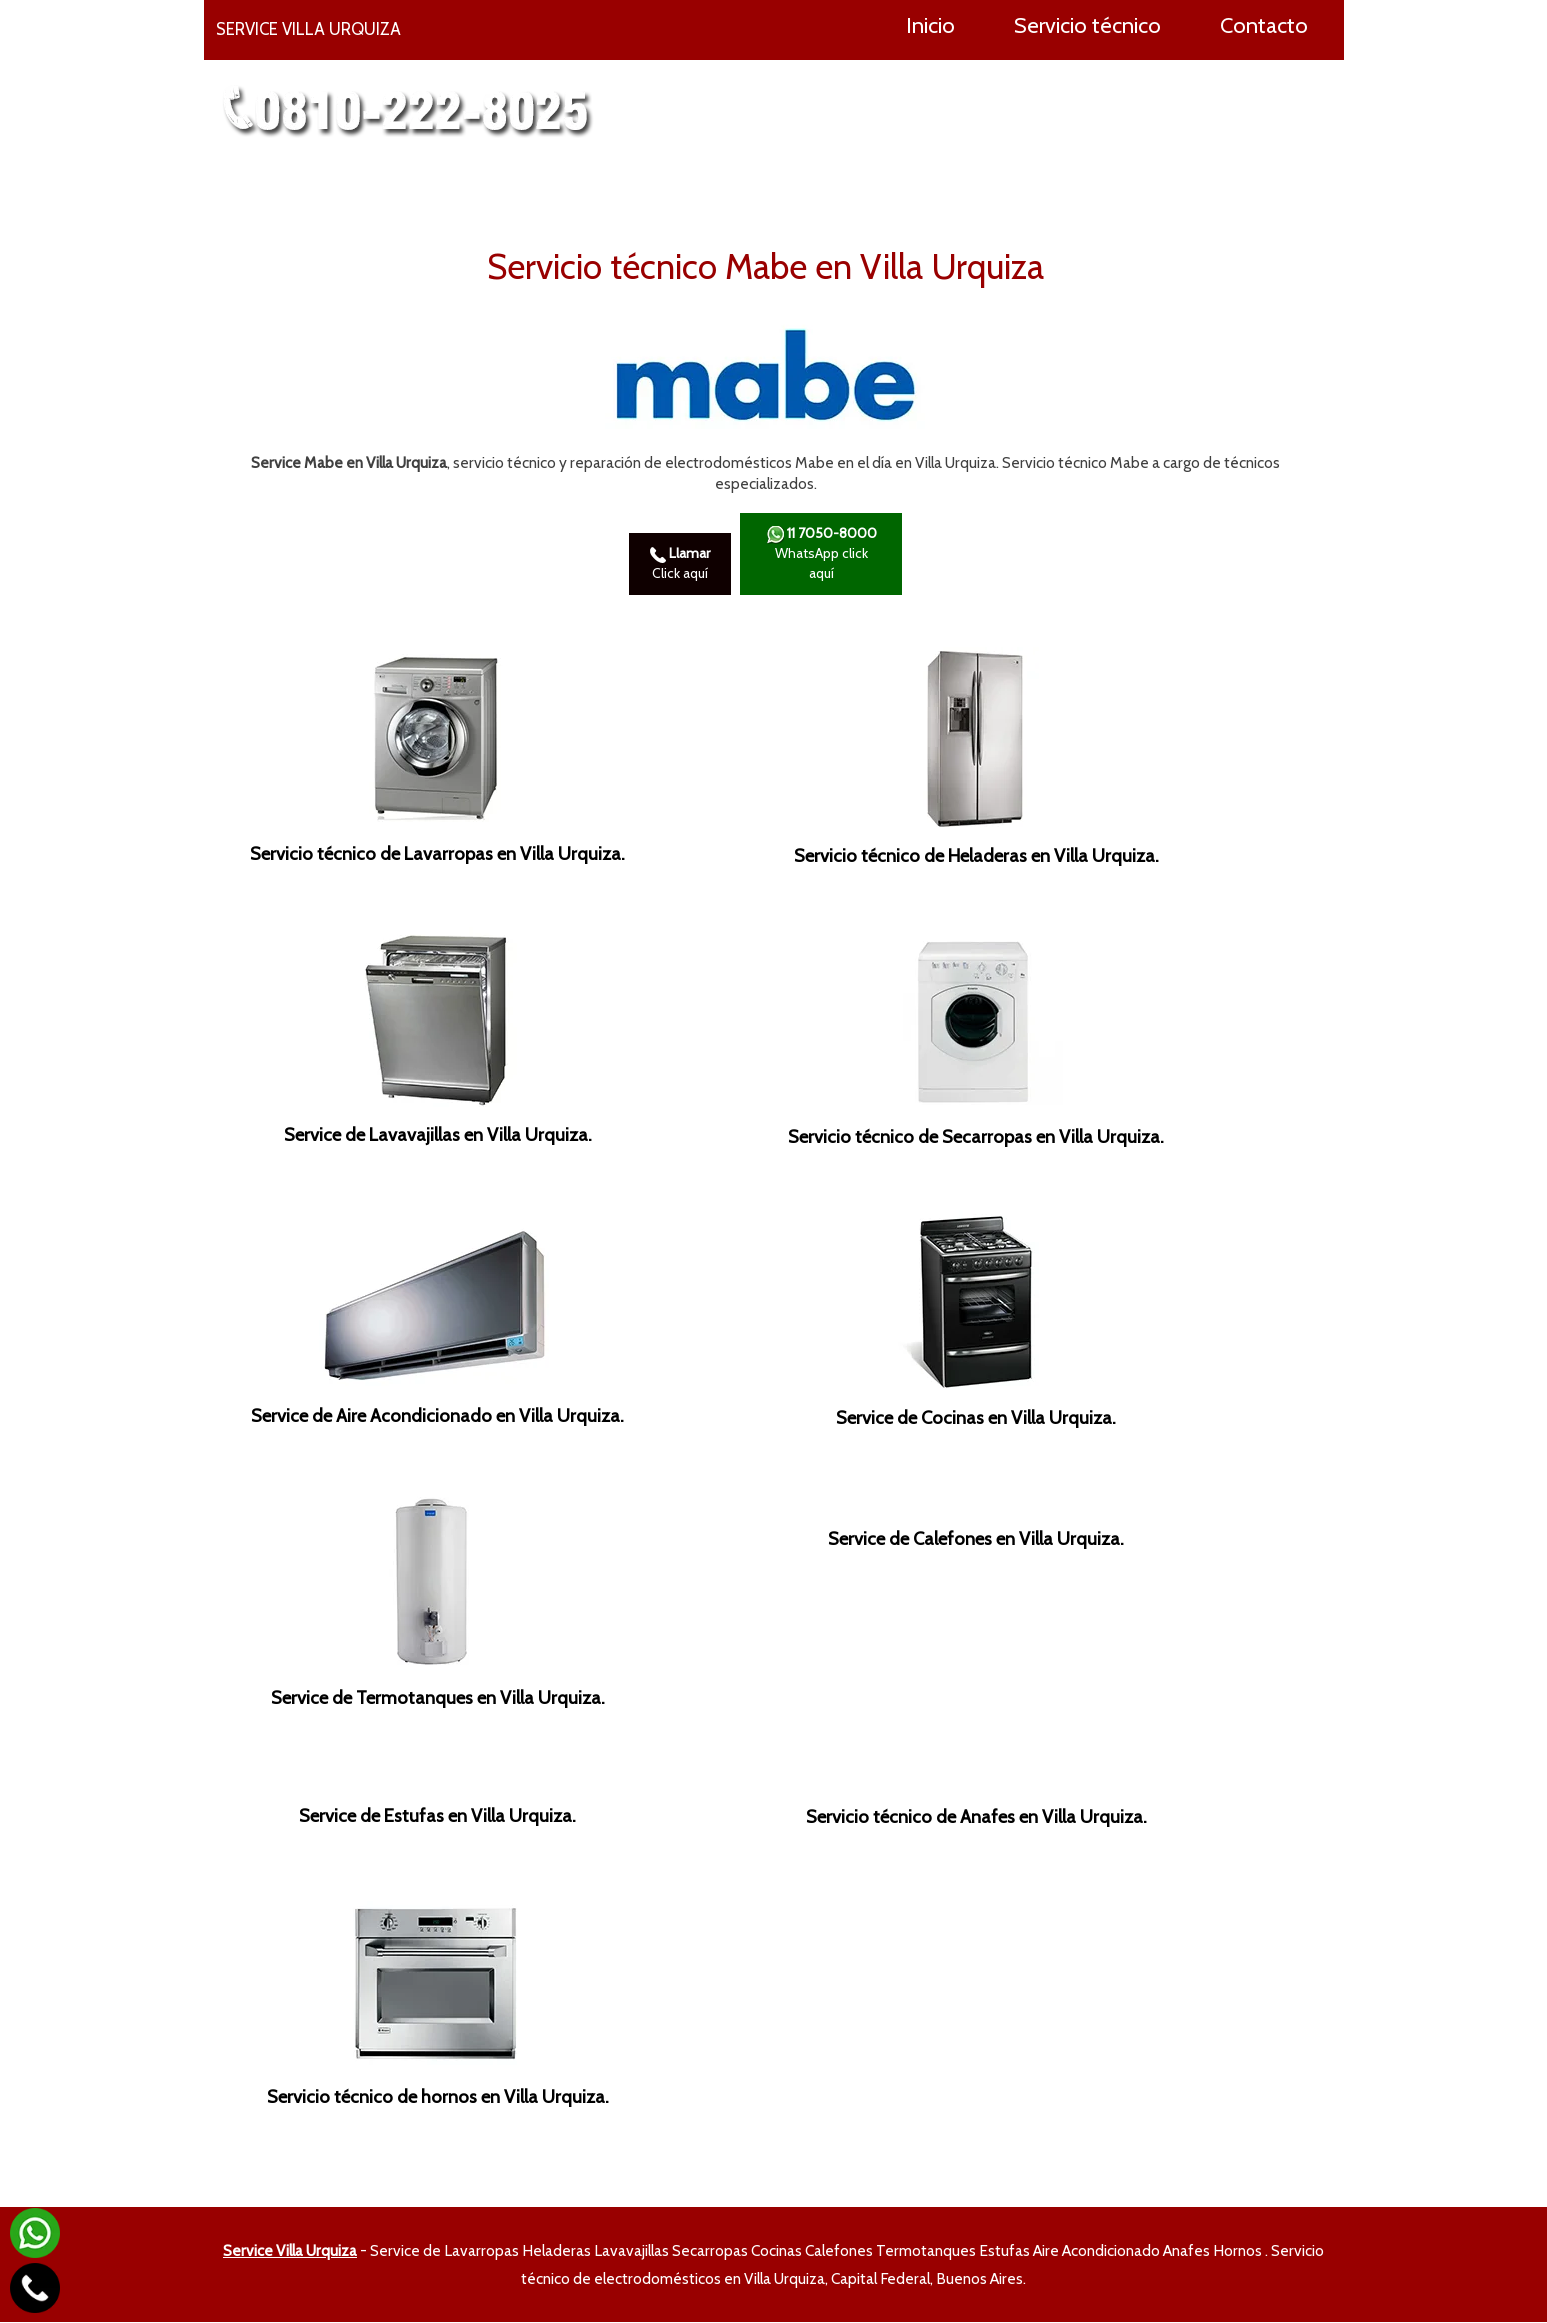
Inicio (930, 25)
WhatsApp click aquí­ (821, 554)
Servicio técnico (1087, 25)
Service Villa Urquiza (290, 2251)
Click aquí (680, 565)
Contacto (1264, 25)
